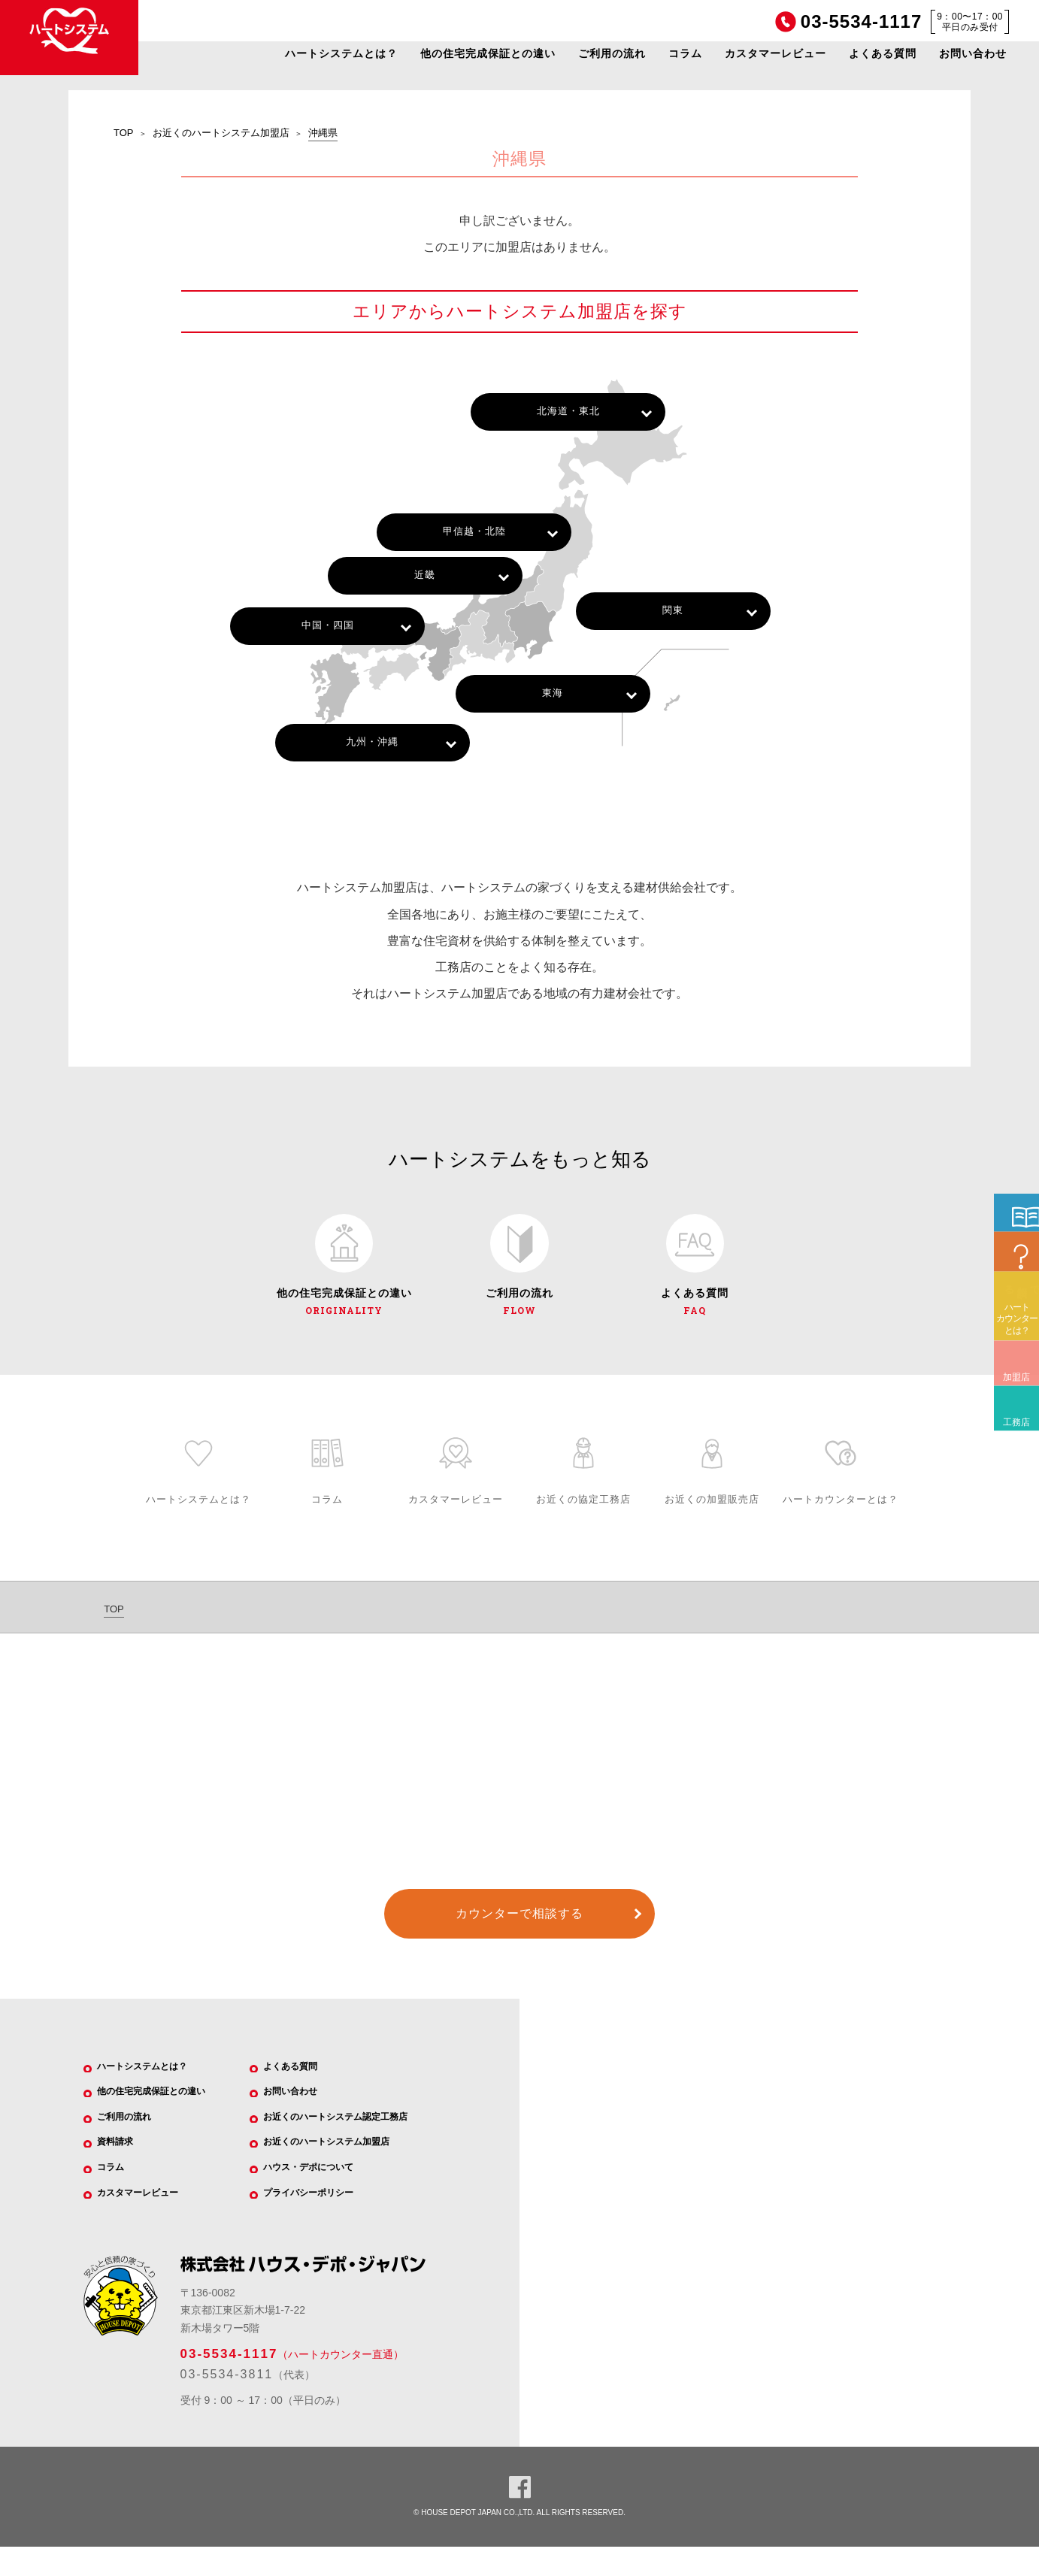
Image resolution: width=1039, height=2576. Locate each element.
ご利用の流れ (612, 53)
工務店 (1012, 1522)
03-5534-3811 (227, 2402)
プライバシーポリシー (321, 2220)
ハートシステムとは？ (341, 53)
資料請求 (123, 2164)
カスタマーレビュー (775, 53)
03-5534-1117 (229, 2382)
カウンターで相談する (519, 1926)
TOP (124, 132)
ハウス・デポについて (321, 2192)
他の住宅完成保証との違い (488, 53)
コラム (685, 53)
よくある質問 (882, 53)
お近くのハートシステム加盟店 (221, 132)
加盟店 (1012, 1477)
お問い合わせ (973, 53)
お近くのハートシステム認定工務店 (352, 2136)
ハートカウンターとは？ (1016, 1430)
